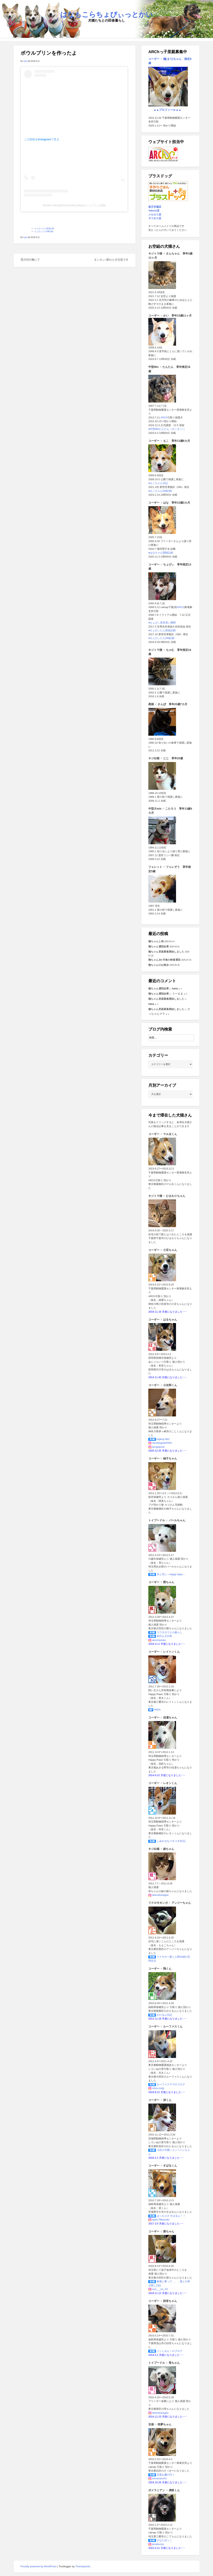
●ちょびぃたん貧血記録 (162, 630)
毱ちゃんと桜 (156, 941)
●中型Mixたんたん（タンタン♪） (167, 428)
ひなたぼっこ (160, 2540)
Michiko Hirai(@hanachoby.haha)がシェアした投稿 (74, 205)
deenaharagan (158, 1894)
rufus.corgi (156, 2088)
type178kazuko (158, 2219)
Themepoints (82, 2566)
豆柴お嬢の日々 (161, 2474)
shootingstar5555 (160, 1442)
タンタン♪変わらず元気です (111, 259)
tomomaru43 (157, 2478)
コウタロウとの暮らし (165, 1632)
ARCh (164, 417)
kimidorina (156, 2544)
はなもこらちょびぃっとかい (106, 14)
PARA (154, 1709)
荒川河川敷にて (30, 259)
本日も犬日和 (160, 1636)
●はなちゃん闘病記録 (160, 552)
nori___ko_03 (158, 2289)
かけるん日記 (160, 2014)
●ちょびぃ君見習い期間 (162, 622)
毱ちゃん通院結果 (158, 946)
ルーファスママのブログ (166, 2084)
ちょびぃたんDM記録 (43, 231)
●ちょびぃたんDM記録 (161, 638)
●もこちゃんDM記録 (160, 490)
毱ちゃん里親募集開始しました (166, 951)
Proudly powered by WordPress (39, 2566)
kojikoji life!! (159, 1439)
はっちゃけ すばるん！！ (167, 2215)
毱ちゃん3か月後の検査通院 (164, 959)
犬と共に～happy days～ (166, 1574)
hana (25, 61)
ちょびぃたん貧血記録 (44, 228)
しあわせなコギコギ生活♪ (167, 1841)
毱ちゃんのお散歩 (158, 964)
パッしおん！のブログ (165, 2350)
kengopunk (156, 1446)
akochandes (157, 1640)
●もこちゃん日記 (158, 483)
